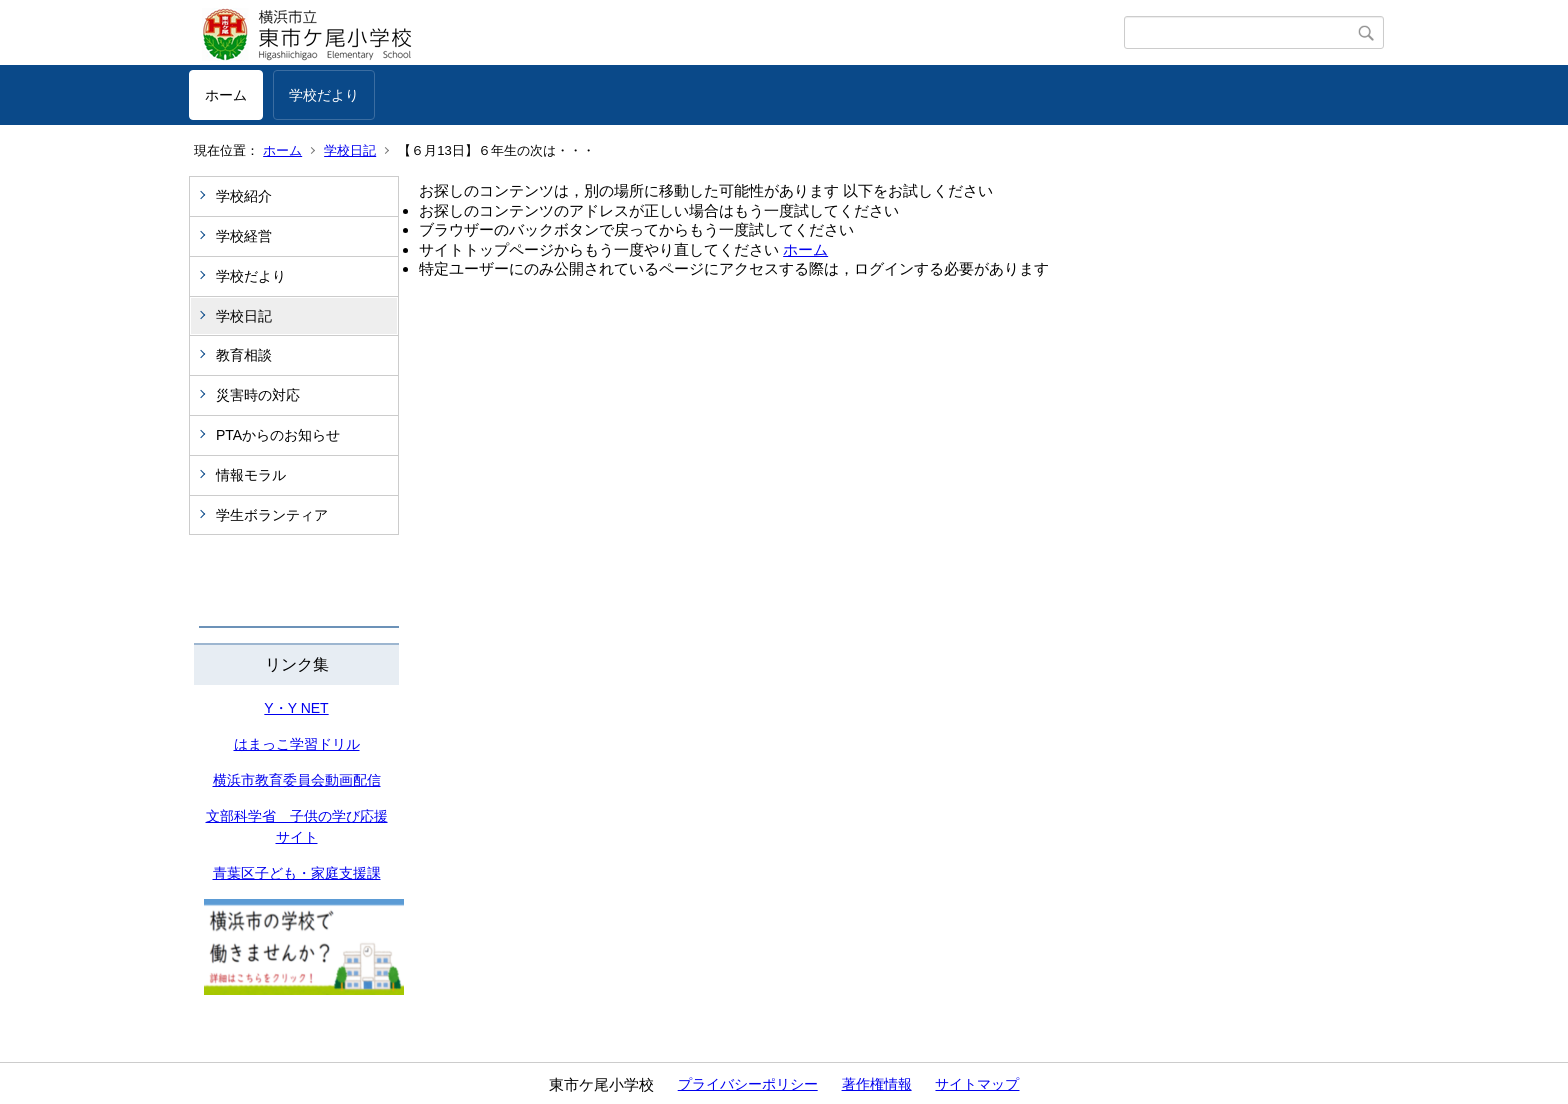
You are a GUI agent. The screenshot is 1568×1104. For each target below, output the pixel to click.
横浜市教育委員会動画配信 (297, 780)
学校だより (324, 95)
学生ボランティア (272, 515)
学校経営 (244, 236)
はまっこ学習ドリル (297, 744)
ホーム (226, 95)
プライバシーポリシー (748, 1084)
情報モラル (251, 475)
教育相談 (244, 355)
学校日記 (350, 150)
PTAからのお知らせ (278, 435)
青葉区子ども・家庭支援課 (297, 873)
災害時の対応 (258, 395)
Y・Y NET (296, 708)
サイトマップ (977, 1084)
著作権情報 (877, 1084)
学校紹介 (244, 196)
